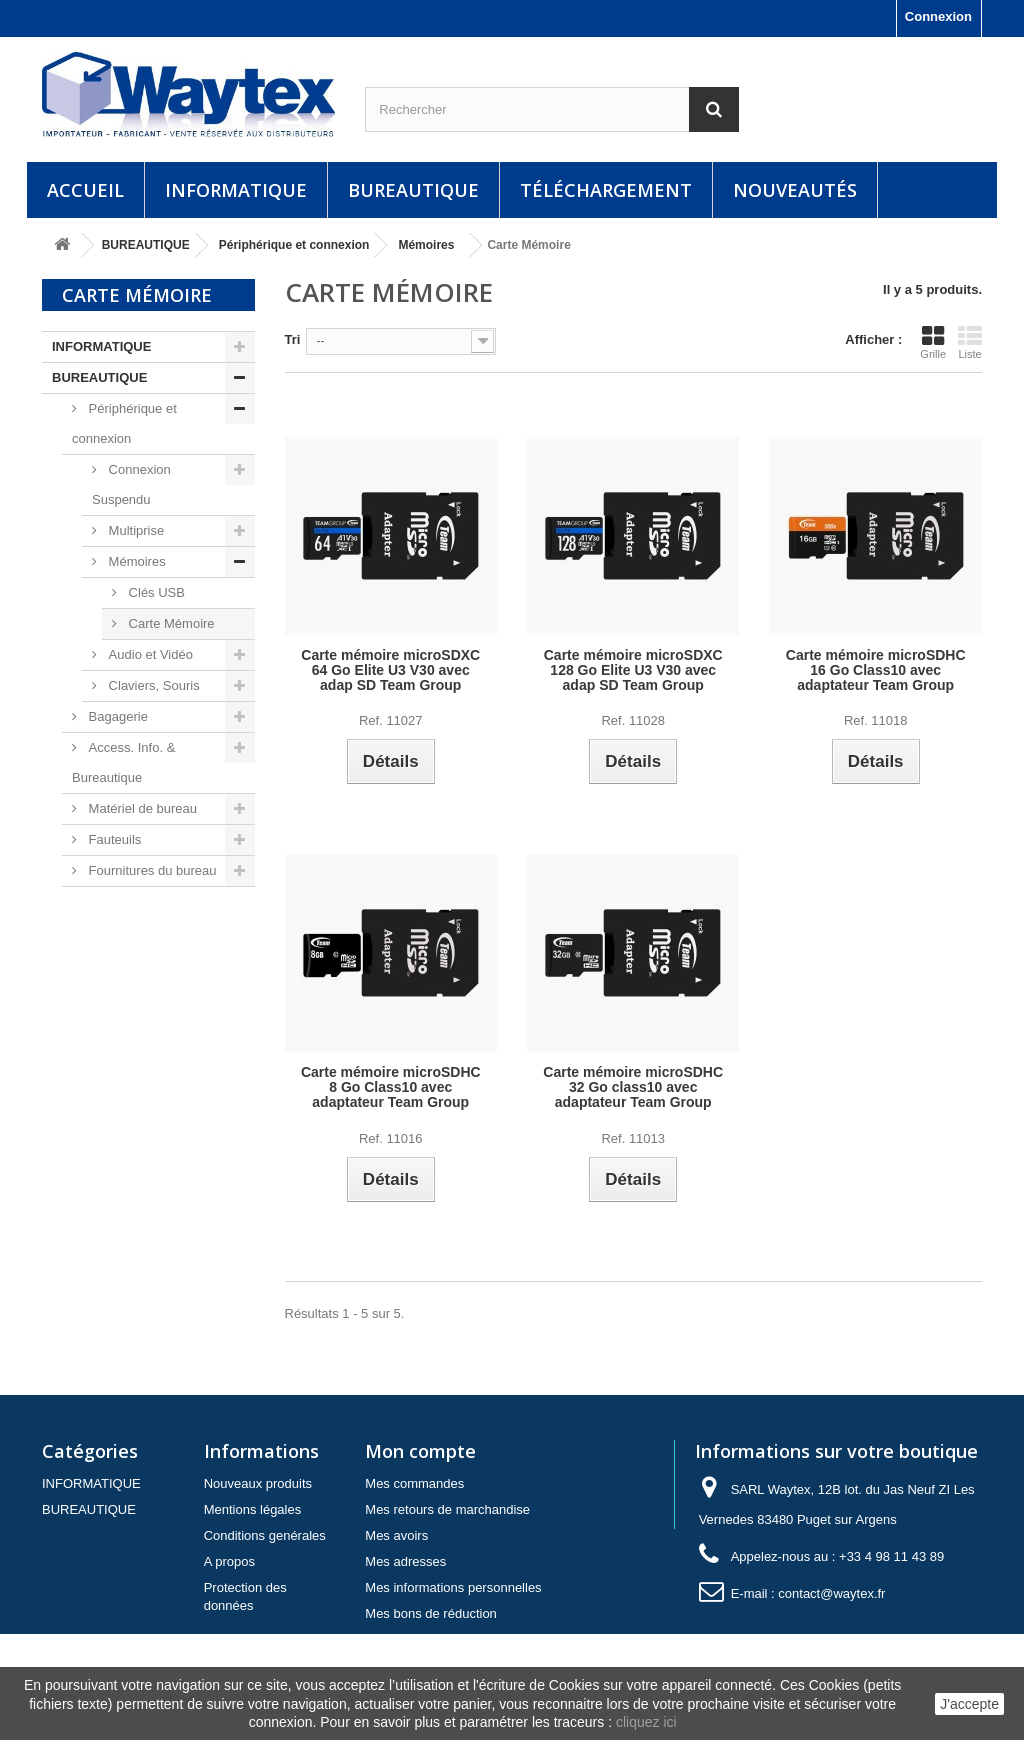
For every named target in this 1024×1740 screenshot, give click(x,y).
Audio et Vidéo (149, 654)
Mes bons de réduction (431, 1613)
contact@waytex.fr (831, 1593)
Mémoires (135, 561)
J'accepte (969, 1704)
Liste (970, 342)
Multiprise (134, 530)
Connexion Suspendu (131, 484)
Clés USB (155, 592)
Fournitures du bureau (151, 870)
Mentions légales (253, 1509)
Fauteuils (113, 839)
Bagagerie (116, 716)
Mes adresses (405, 1561)
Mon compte (420, 1451)
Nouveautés (795, 190)
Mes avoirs (396, 1535)
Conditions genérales (265, 1535)
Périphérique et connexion (124, 423)
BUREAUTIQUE (413, 190)
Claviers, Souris (152, 685)
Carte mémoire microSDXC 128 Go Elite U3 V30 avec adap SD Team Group (633, 670)
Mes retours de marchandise (447, 1509)
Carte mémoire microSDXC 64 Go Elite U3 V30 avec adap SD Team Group (390, 670)
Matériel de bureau (141, 808)
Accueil (85, 190)
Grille (933, 342)
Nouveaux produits (258, 1483)
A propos (229, 1561)
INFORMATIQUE (236, 190)
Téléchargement (606, 190)
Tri (293, 339)
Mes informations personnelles (453, 1587)
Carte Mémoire (170, 623)
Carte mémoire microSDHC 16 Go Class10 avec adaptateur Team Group (876, 670)
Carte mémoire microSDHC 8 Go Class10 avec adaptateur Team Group (391, 1087)
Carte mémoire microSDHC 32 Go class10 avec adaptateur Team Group (633, 1087)
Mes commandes (414, 1483)
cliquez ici (646, 1722)
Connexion (938, 16)
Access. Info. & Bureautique (123, 762)
